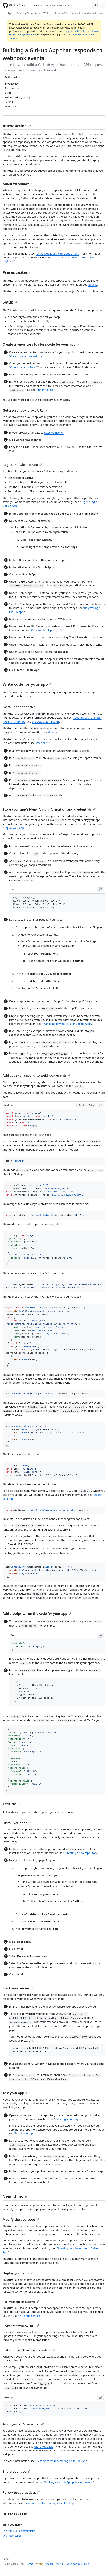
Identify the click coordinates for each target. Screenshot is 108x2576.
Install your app (17, 1823)
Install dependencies (21, 707)
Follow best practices (21, 2492)
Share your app (17, 2471)
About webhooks (18, 184)
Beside (82, 1105)
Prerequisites (17, 272)
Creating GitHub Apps (28, 13)
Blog (86, 2563)
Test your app (15, 2093)
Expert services (74, 2563)
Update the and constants (29, 2350)
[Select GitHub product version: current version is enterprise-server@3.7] (52, 5)
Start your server (18, 1988)
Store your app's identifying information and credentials (49, 809)
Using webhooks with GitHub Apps (57, 253)
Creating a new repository (26, 356)
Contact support (13, 2535)
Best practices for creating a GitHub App (60, 2461)
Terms (29, 2563)
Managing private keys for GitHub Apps (67, 1024)
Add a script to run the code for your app (37, 1613)
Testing (11, 1803)
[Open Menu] (102, 5)
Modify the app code (21, 2219)
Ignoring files (45, 390)
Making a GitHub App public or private (68, 2482)
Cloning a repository (22, 367)
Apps (10, 13)
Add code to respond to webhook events (37, 1075)
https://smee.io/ (54, 432)
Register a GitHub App (22, 464)
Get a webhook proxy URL (25, 410)
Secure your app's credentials (23, 2424)
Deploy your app (14, 828)
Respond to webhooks (91, 13)
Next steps (15, 2196)
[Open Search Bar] (95, 5)
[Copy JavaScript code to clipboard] (100, 1105)
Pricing (59, 2563)
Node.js (92, 284)
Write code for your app (27, 684)
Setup (10, 302)
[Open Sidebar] (4, 13)
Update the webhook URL (21, 2326)
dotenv (52, 732)
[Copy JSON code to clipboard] (100, 1635)
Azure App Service (29, 2316)
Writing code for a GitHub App (59, 13)
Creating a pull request (69, 2119)
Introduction (17, 125)
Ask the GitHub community (19, 2530)
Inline (91, 1105)
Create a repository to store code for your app (41, 344)
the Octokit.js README (45, 721)
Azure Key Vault (43, 2446)
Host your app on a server (21, 2302)
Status (49, 2563)
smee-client (42, 743)
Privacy (39, 2563)
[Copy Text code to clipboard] (100, 889)
